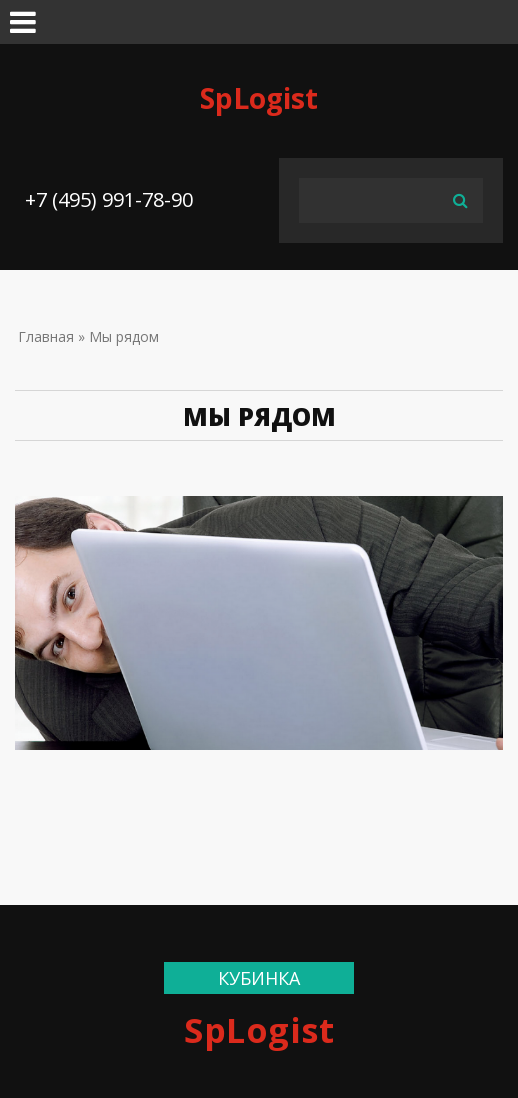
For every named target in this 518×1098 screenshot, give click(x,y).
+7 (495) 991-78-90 (109, 199)
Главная (46, 336)
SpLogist (259, 98)
